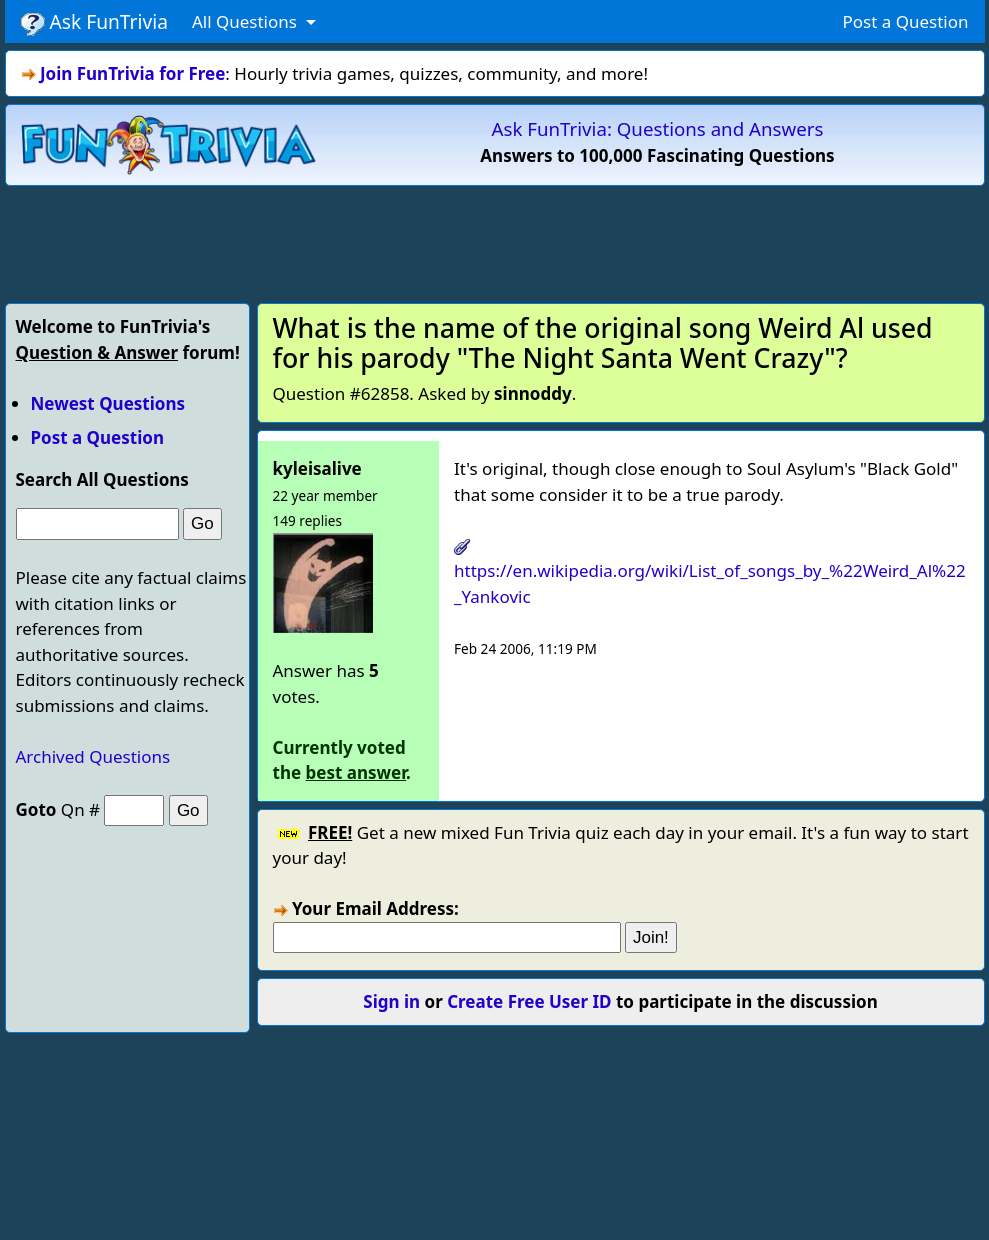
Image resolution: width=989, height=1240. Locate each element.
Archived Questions (93, 756)
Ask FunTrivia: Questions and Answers (658, 128)
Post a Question (905, 21)
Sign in (391, 1001)
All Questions (246, 21)
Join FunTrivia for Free (132, 73)
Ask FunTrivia (94, 22)
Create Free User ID (529, 1001)
